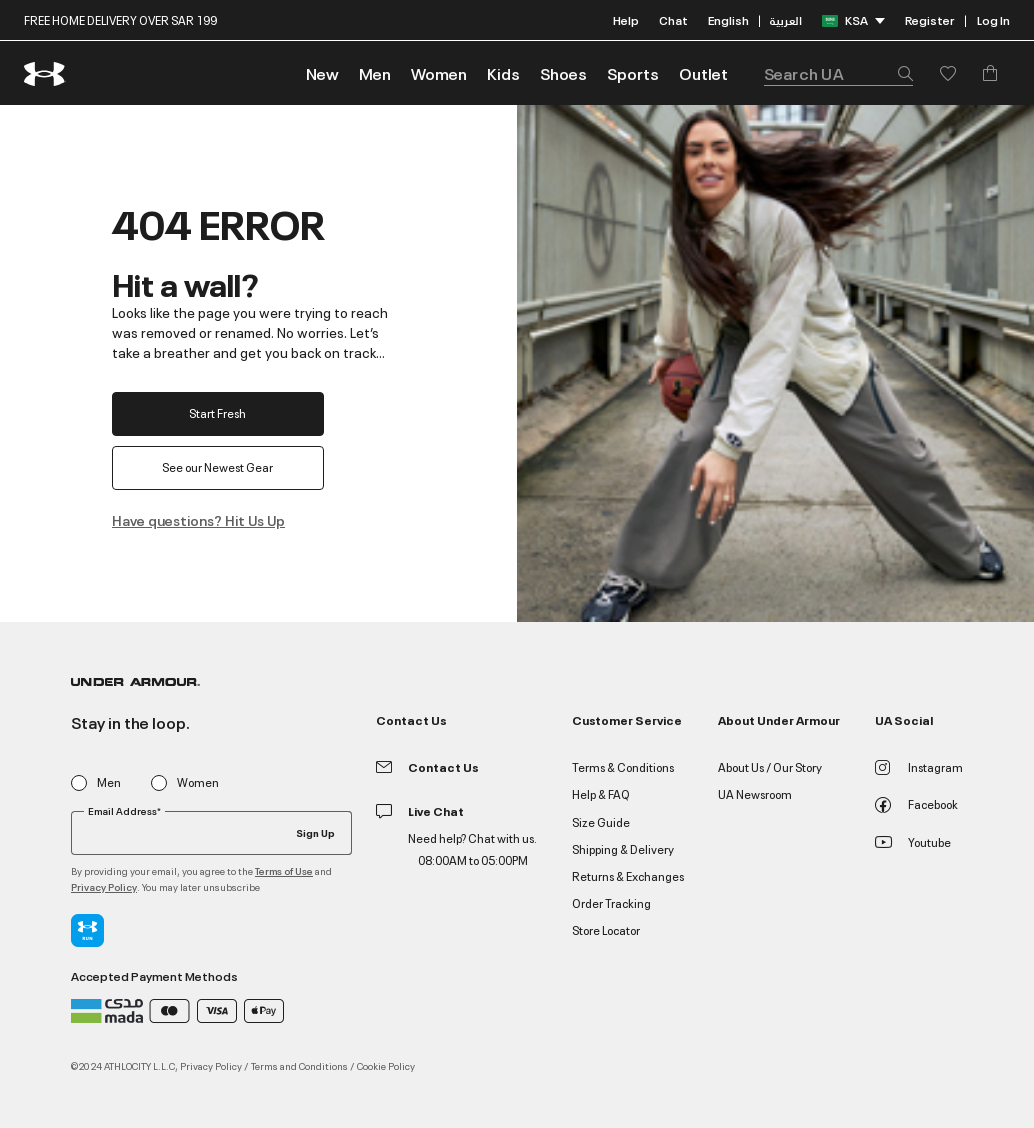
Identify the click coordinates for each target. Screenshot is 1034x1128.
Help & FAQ (601, 793)
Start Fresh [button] (218, 412)
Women (198, 782)
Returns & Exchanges (628, 875)
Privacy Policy (104, 886)
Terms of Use (284, 870)
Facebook (916, 803)
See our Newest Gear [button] (218, 466)
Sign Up (315, 832)
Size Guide (601, 821)
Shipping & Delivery (623, 848)
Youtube (913, 841)
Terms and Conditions (299, 1065)
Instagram (919, 766)
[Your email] (211, 833)
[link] (322, 73)
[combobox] (839, 73)
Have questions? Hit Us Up (198, 519)
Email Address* (124, 811)
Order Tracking (611, 902)
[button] (375, 73)
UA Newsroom (755, 793)
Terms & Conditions (623, 766)
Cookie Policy (386, 1065)
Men (109, 782)
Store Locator (606, 929)
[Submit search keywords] (900, 73)
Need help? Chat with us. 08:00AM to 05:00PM (472, 848)
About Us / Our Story (770, 766)
